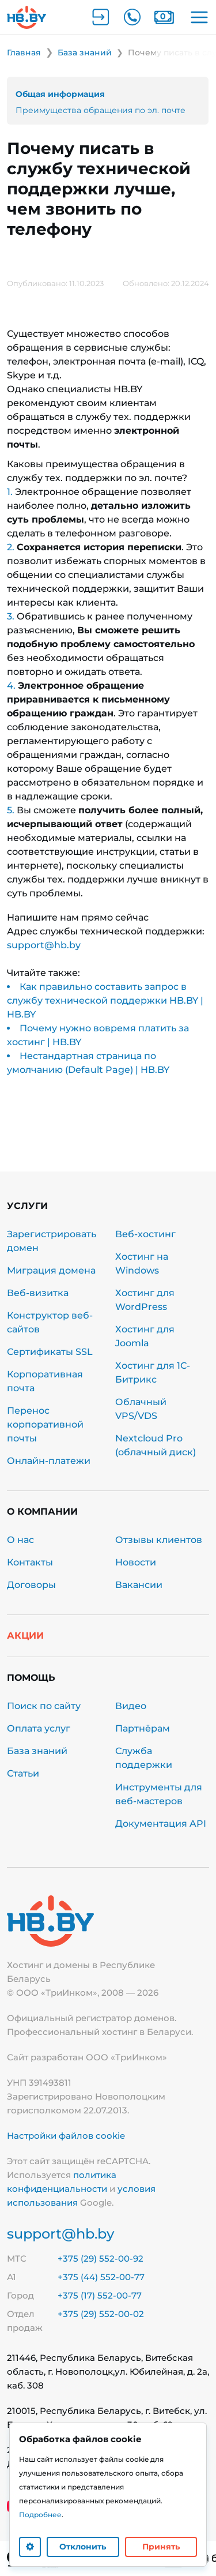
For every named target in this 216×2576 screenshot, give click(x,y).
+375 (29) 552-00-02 (101, 2313)
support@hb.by (44, 945)
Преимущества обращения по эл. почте (100, 110)
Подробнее (40, 2514)
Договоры (31, 1584)
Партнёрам (142, 1728)
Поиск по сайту (44, 1705)
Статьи (23, 1773)
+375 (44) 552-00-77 (101, 2276)
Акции (25, 1635)
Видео (130, 1705)
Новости (135, 1562)
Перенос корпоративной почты (45, 1424)
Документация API (160, 1823)
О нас (20, 1539)
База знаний (37, 1750)
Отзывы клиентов (158, 1539)
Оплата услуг (38, 1728)
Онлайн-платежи (48, 1460)
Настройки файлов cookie (66, 2135)
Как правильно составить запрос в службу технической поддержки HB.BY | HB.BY (105, 1000)
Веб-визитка (39, 1292)
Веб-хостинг (145, 1234)
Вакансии (138, 1584)
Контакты (30, 1562)
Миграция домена (51, 1270)
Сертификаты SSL (50, 1351)
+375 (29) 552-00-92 (100, 2258)
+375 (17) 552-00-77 (100, 2295)
